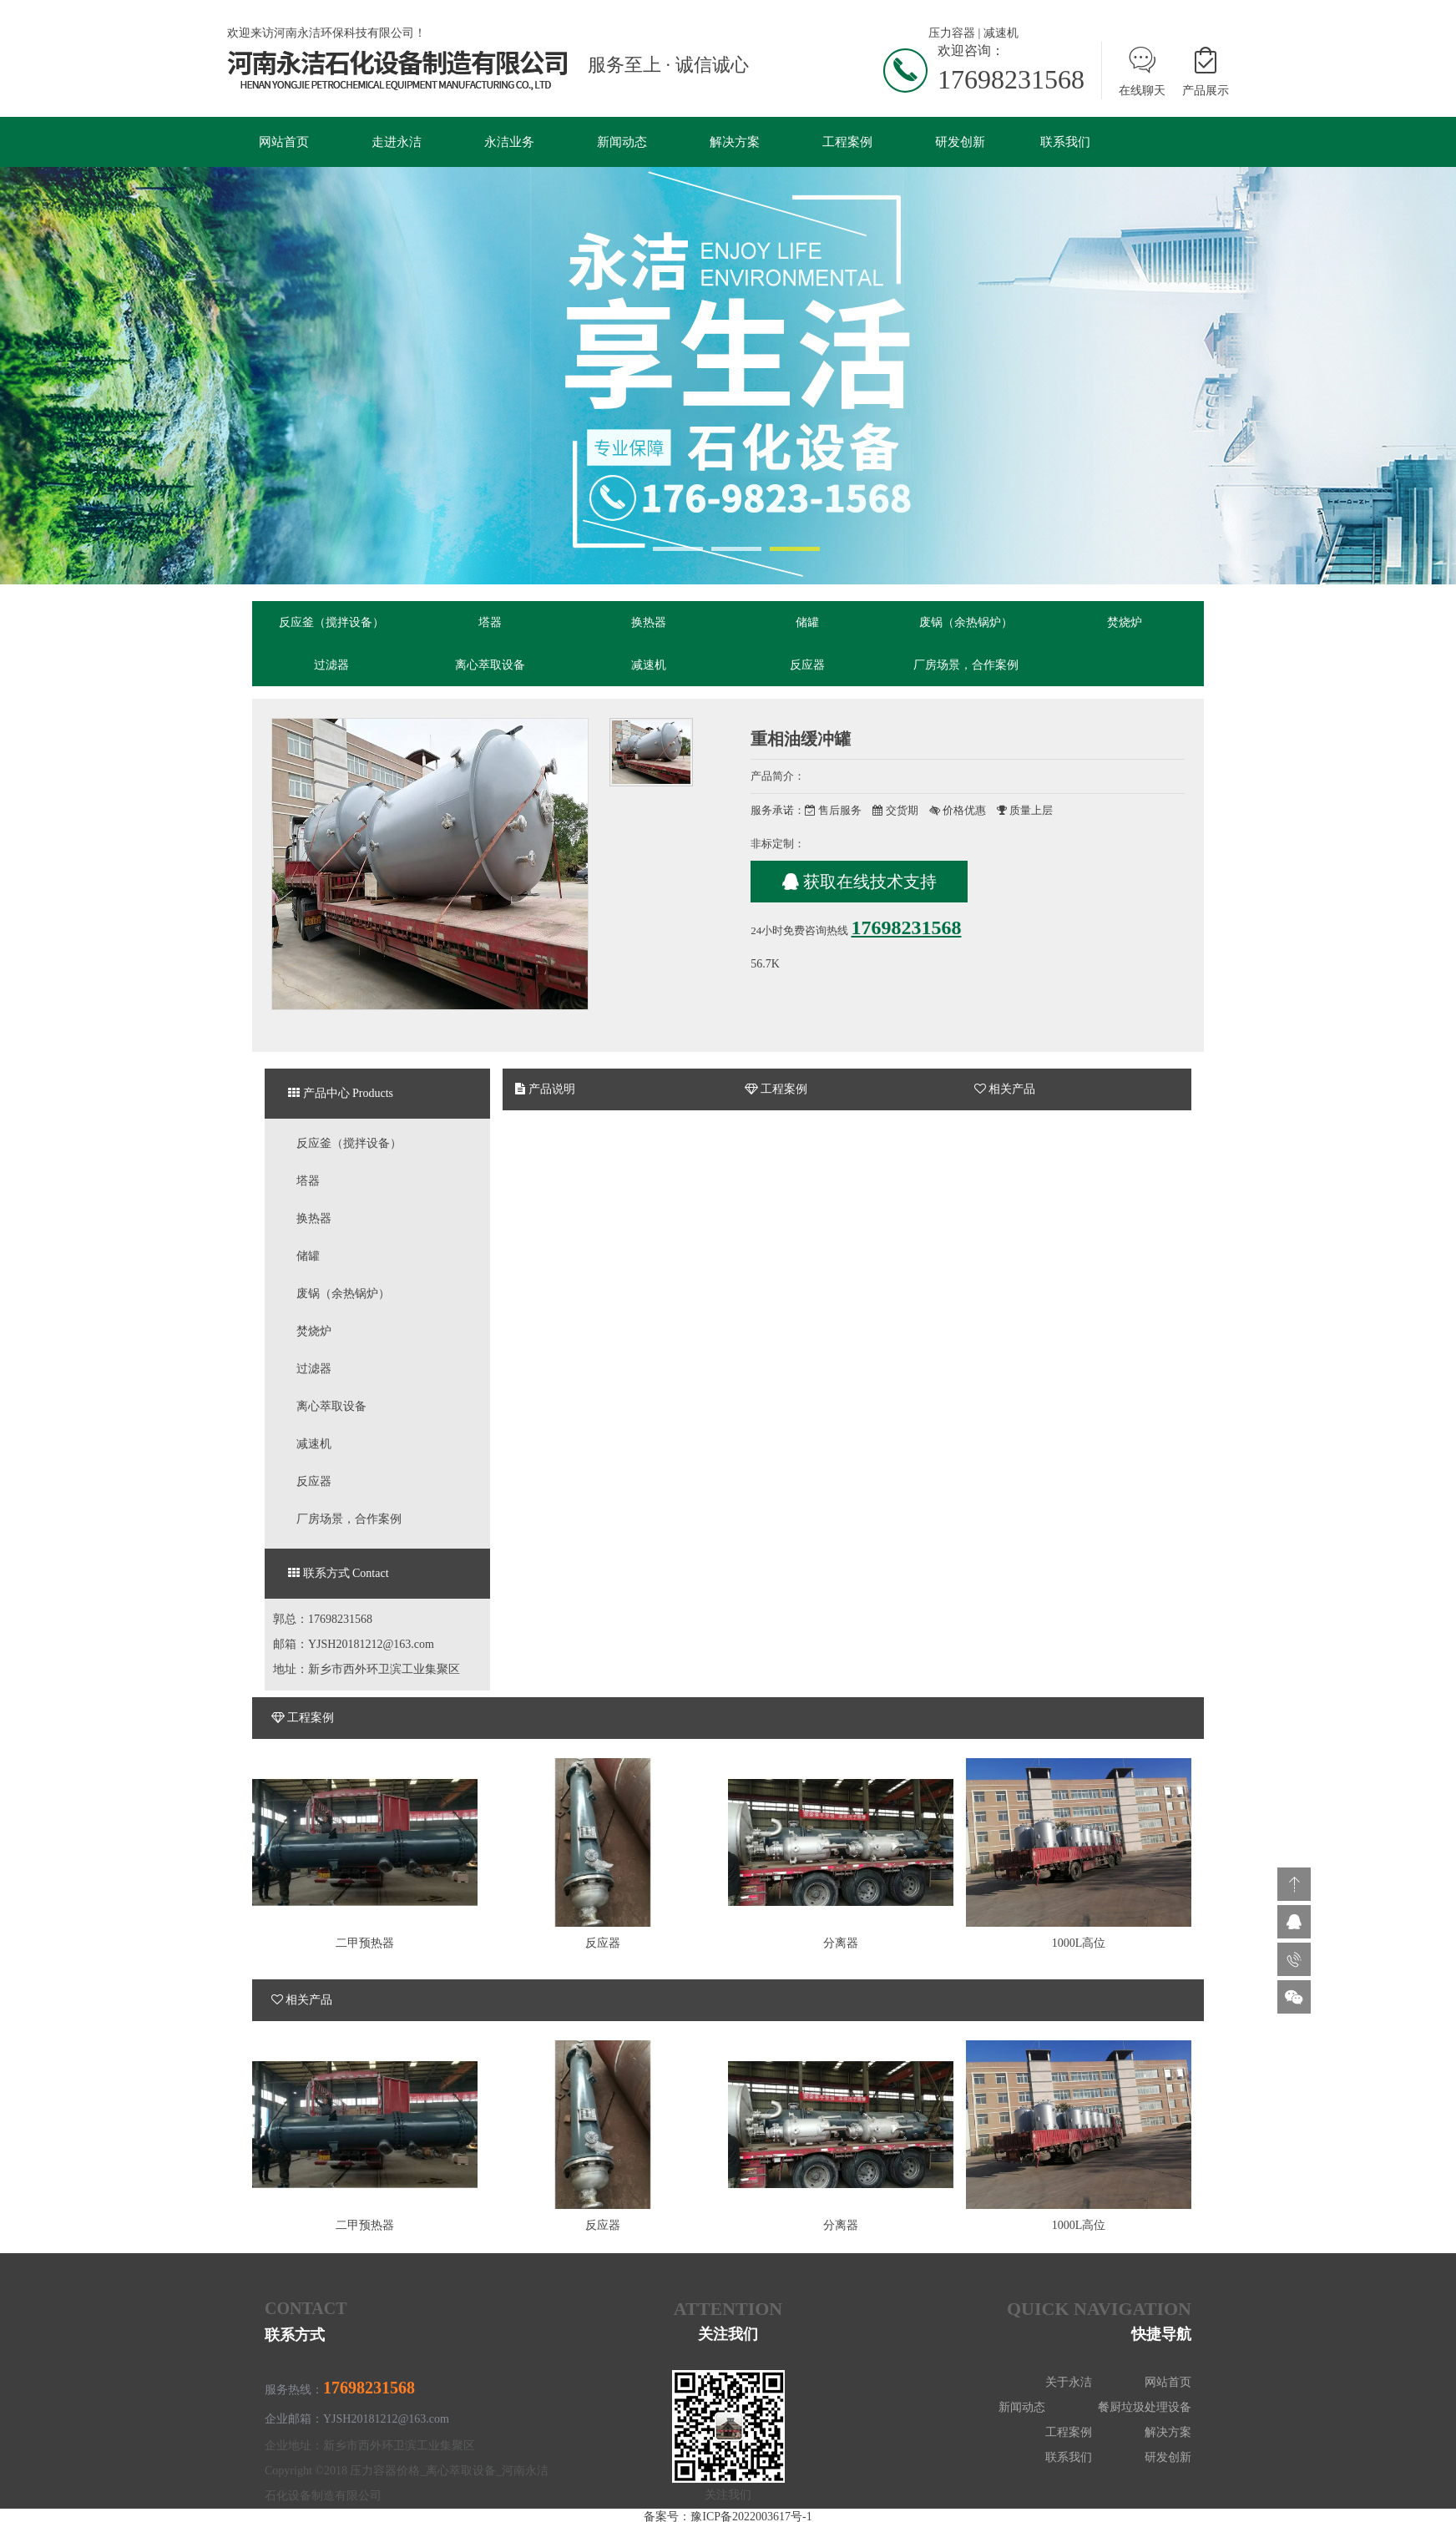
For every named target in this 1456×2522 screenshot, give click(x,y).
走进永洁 (397, 142)
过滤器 (331, 666)
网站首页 (284, 142)
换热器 (648, 622)
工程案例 (847, 142)
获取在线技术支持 (859, 883)
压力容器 (951, 33)
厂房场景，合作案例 (966, 666)
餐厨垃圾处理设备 (1144, 2409)
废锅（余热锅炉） (966, 622)
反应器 (807, 666)
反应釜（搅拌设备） (331, 622)
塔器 (490, 622)
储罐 (807, 622)
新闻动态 (622, 142)
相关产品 (1005, 1090)
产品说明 (545, 1090)
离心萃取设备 (490, 666)
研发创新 (960, 142)
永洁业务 (509, 142)
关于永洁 (1068, 2384)
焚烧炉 (1124, 622)
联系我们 (1065, 142)
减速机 (1001, 33)
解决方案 (735, 142)
